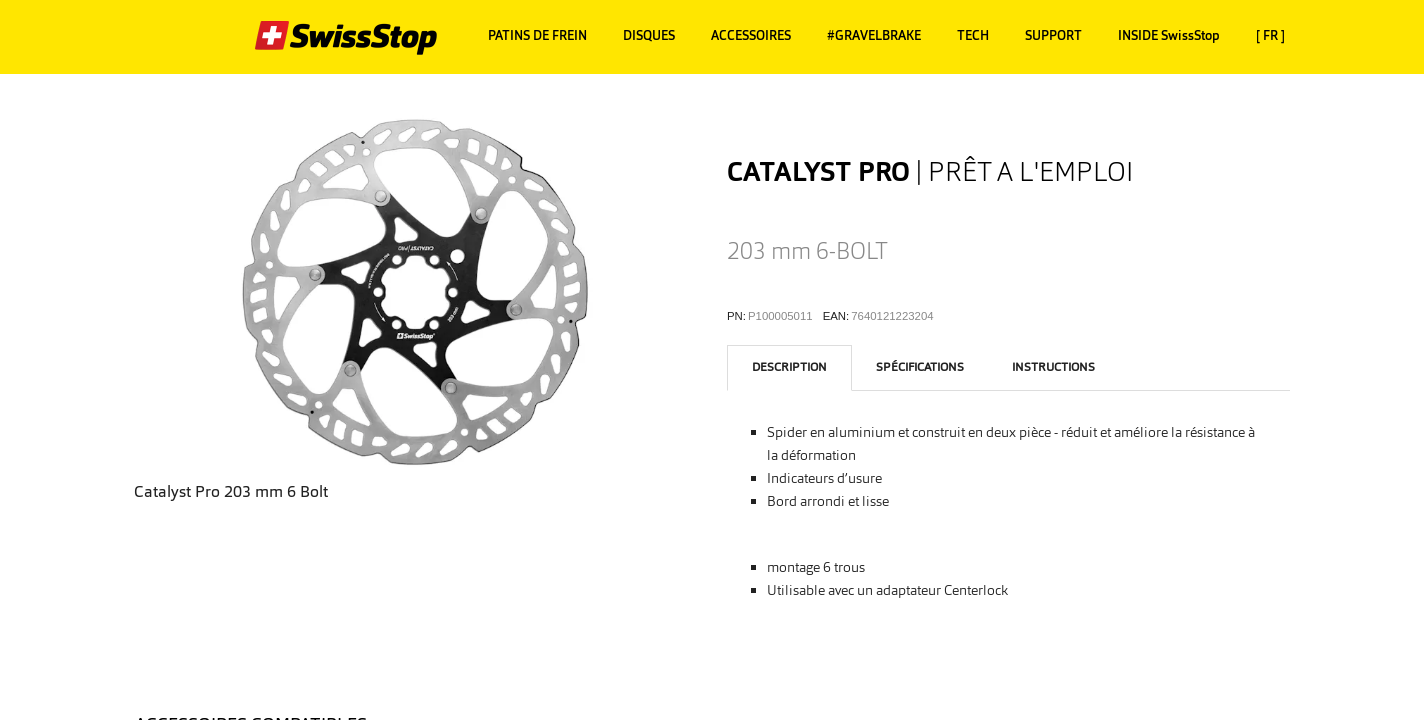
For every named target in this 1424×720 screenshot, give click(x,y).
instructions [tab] (1053, 367)
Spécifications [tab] (920, 367)
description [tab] (789, 367)
